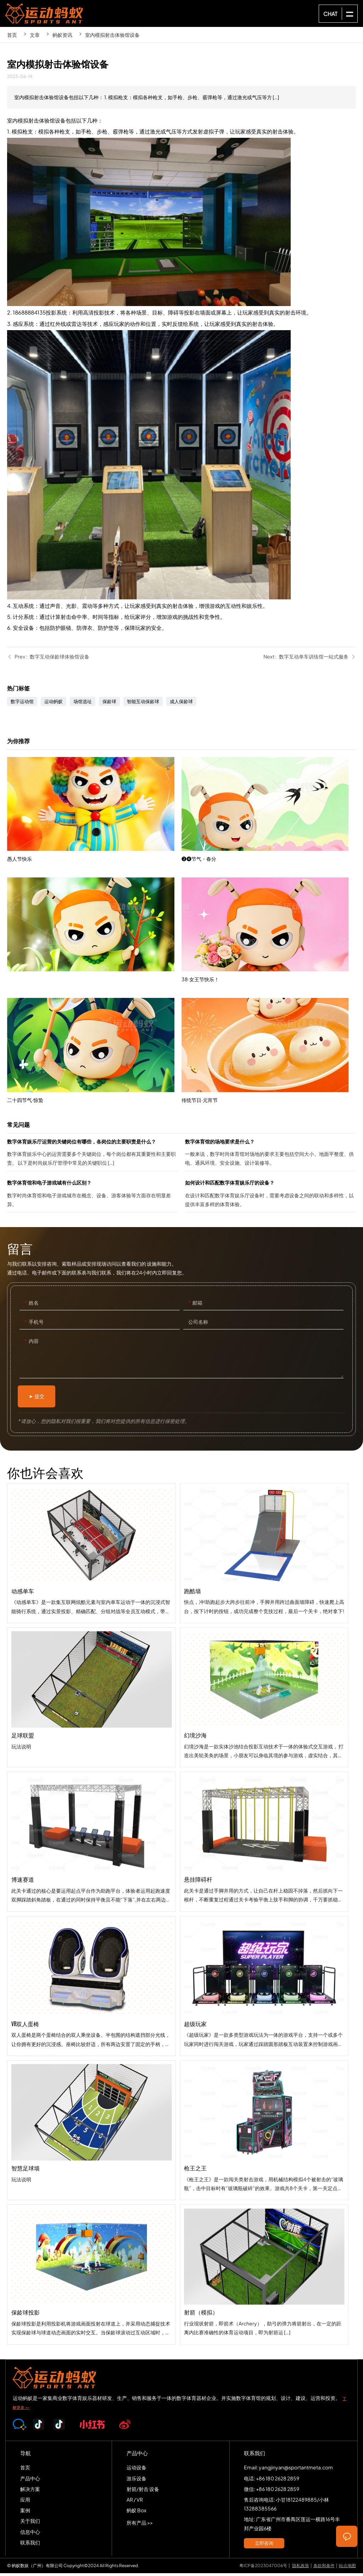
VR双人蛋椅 (91, 2022)
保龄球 (109, 704)
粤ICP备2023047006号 (263, 2568)
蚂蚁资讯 (62, 35)
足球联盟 (91, 1733)
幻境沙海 (264, 1796)
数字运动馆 (22, 704)
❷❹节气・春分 (269, 893)
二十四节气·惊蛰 (94, 1082)
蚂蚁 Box (136, 2513)
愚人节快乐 (94, 841)
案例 (25, 2513)
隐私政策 (300, 2568)
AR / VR (135, 2502)
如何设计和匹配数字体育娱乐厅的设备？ (270, 1198)
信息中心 (30, 2534)
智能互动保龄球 (143, 704)
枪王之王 (264, 2229)
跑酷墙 (264, 1652)
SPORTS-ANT (44, 13)
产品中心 (30, 2481)
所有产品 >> (140, 2525)
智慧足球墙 (91, 2166)
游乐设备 (136, 2481)
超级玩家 (264, 2084)
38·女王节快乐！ (269, 1014)
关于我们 (30, 2523)
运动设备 (136, 2470)
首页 (12, 35)
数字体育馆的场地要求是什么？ (270, 1157)
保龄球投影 (91, 2310)
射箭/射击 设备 (143, 2492)
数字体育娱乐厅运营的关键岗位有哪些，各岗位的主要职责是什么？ (92, 1157)
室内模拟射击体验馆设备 (112, 35)
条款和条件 (324, 2568)
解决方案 (30, 2492)
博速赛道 (91, 1878)
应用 (25, 2502)
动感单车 (91, 1589)
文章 (35, 35)
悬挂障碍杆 (264, 1940)
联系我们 (30, 2545)
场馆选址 (82, 704)
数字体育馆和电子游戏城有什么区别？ (92, 1198)
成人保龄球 (181, 704)
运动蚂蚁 (53, 704)
